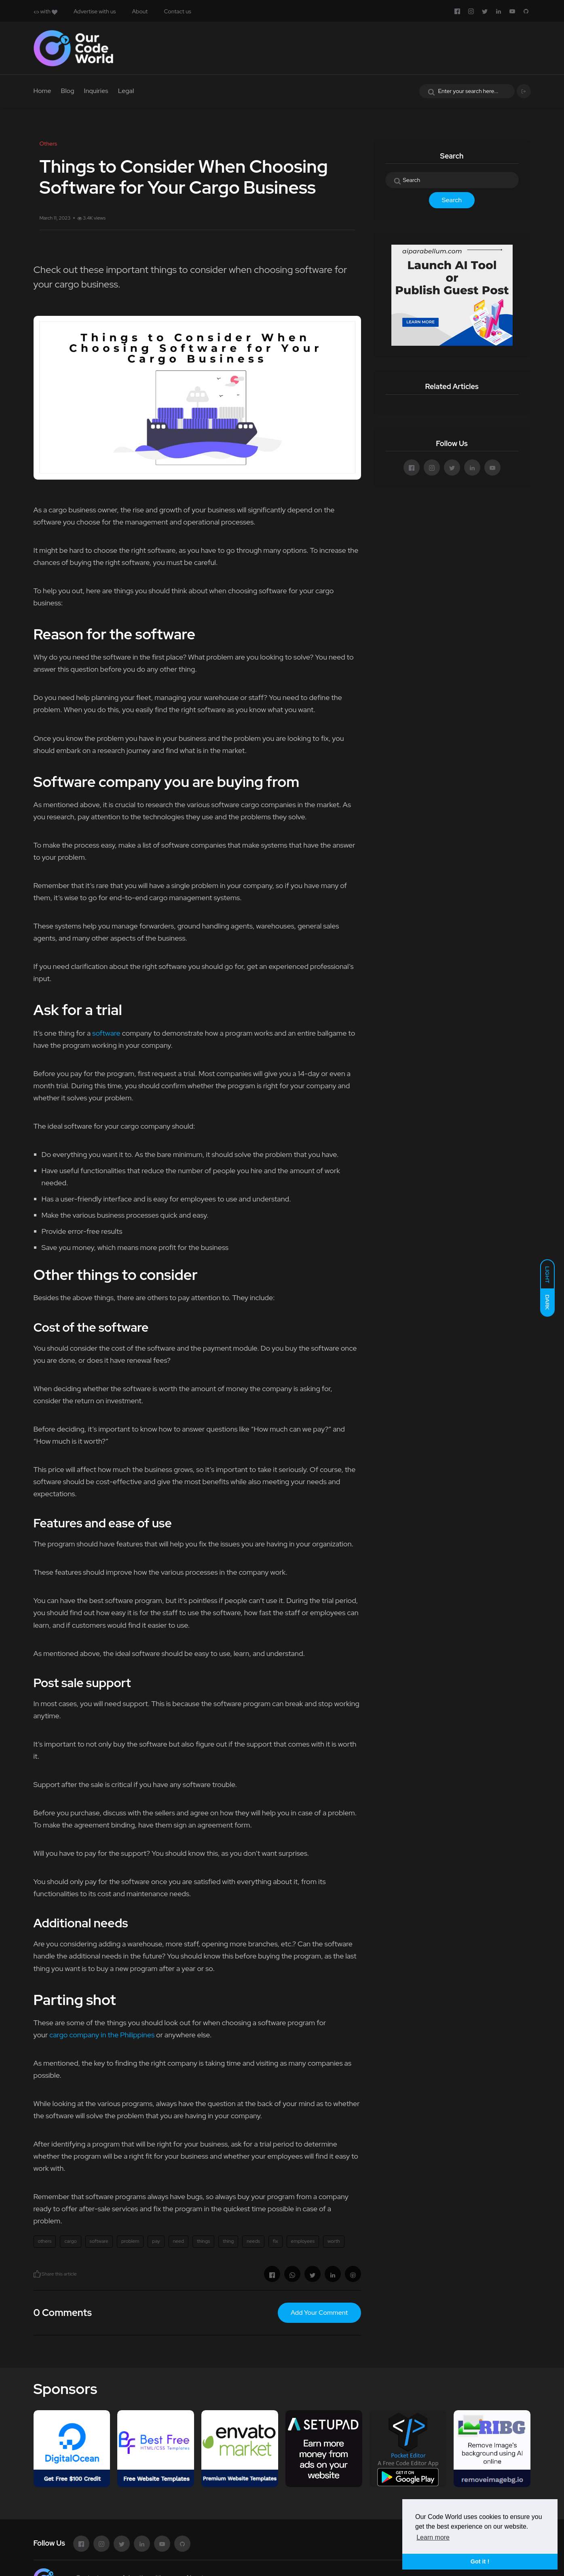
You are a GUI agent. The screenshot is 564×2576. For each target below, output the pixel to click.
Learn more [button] (433, 2537)
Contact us (177, 11)
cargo (70, 2241)
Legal (126, 91)
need (178, 2241)
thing (228, 2241)
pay (156, 2241)
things (203, 2241)
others (45, 2241)
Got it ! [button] (480, 2561)
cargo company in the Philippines (102, 2034)
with (45, 11)
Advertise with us (95, 11)
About (140, 11)
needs (253, 2241)
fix (275, 2241)
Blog (67, 91)
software (106, 1033)
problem (130, 2241)
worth (333, 2241)
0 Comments (63, 2312)
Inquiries (96, 91)
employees (303, 2241)
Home (42, 91)
